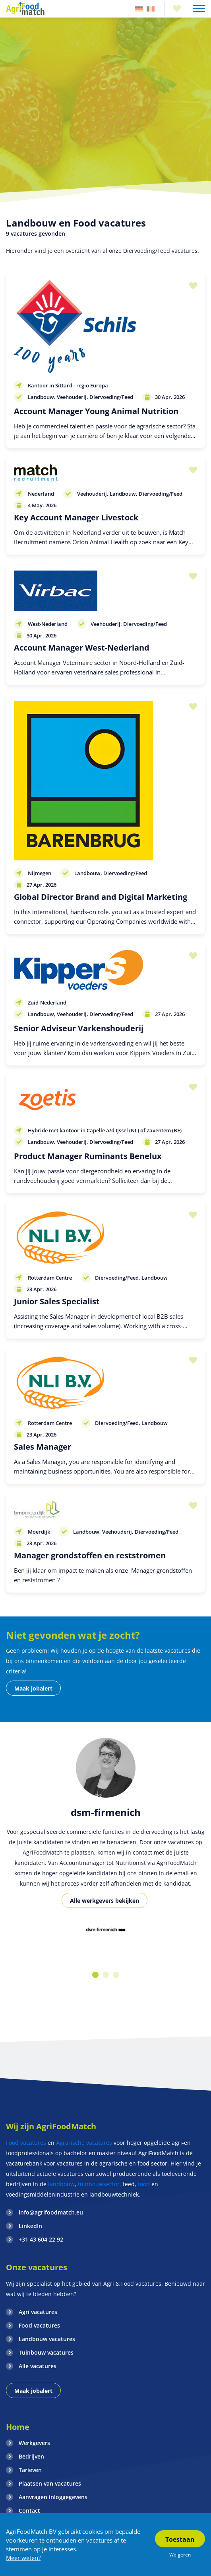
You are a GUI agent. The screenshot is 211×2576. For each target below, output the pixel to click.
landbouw (61, 2184)
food (144, 2184)
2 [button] (106, 1975)
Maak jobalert (33, 1688)
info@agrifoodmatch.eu (51, 2212)
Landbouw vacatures (47, 2339)
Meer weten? (23, 2558)
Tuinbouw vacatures (46, 2352)
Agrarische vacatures (85, 2142)
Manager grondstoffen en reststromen (90, 1555)
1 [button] (95, 1975)
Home (17, 2427)
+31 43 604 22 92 (41, 2239)
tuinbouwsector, (99, 2184)
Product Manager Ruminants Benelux (88, 1156)
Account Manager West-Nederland (81, 647)
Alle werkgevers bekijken (104, 1900)
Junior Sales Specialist (57, 1301)
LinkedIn (30, 2226)
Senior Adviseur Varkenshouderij (78, 1028)
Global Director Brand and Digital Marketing (100, 896)
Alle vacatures (37, 2366)
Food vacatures (26, 2142)
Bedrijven (31, 2456)
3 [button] (116, 1975)
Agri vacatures (38, 2312)
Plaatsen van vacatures (50, 2483)
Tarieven (30, 2470)
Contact (29, 2510)
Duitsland (139, 9)
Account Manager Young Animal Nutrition (96, 411)
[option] (105, 1930)
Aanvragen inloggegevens (53, 2497)
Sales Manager (42, 1446)
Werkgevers (34, 2443)
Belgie (151, 9)
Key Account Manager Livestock (76, 517)
